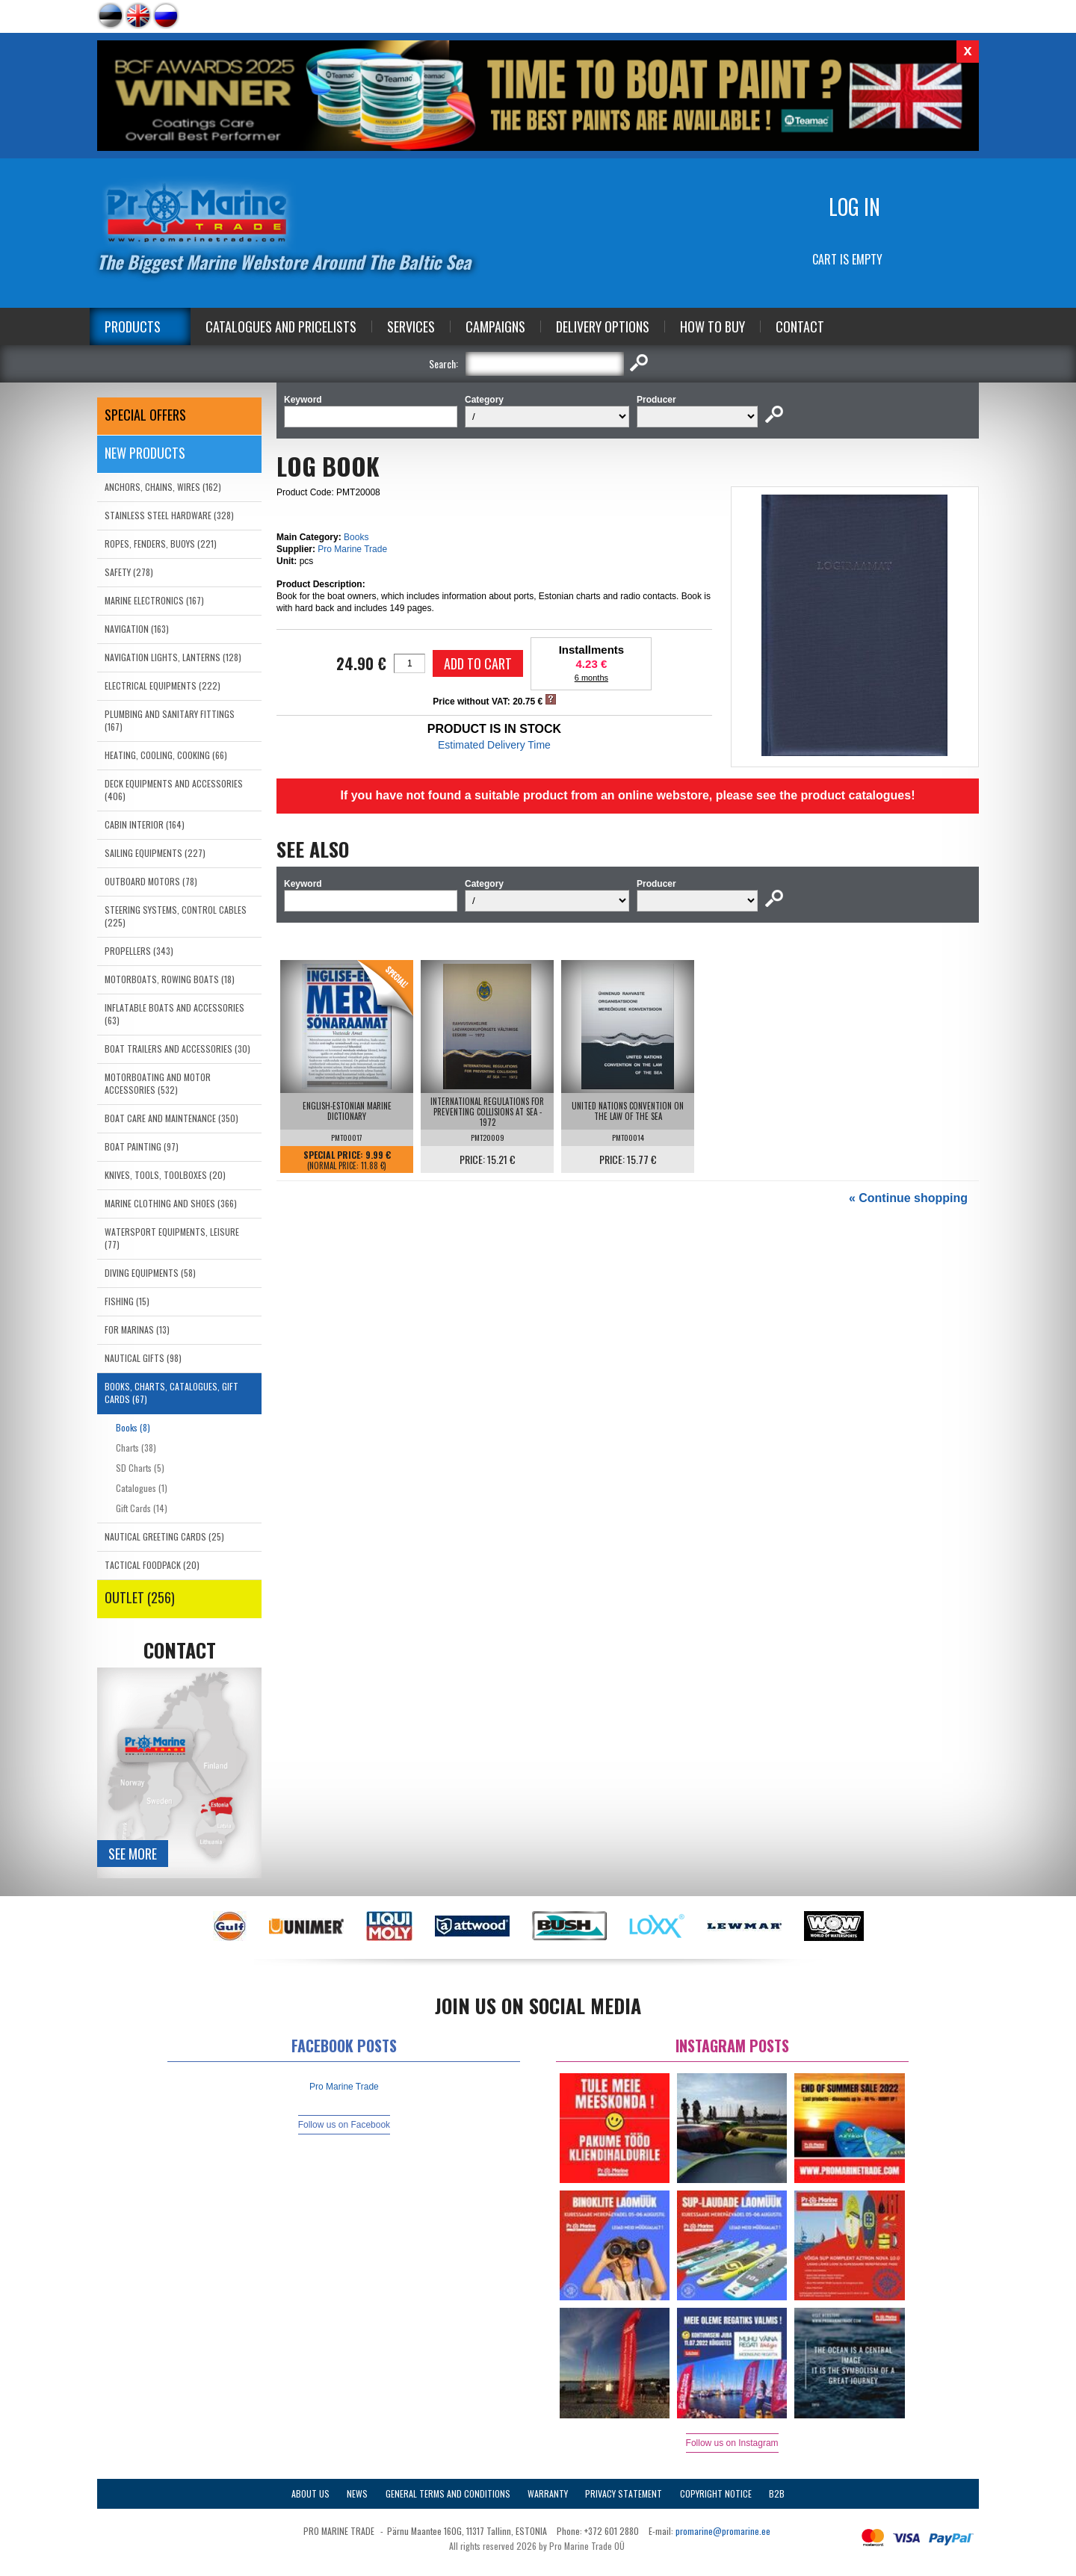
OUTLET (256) (140, 1597)
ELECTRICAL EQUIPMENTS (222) (162, 685)
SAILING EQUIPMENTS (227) (155, 852)
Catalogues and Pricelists (280, 326)
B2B (777, 2493)
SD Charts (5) (140, 1467)
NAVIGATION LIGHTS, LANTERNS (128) (173, 657)
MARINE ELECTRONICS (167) (154, 600)
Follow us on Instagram (732, 2443)
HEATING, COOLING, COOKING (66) (166, 755)
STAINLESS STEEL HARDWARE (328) (169, 515)
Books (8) (133, 1427)
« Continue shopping (908, 1198)
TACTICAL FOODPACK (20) (152, 1564)
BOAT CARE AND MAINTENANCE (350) (171, 1118)
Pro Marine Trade (352, 549)
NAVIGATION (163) (137, 628)
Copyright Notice (716, 2493)
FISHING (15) (127, 1301)
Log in (854, 206)
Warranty (548, 2493)
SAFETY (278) (129, 572)
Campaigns (495, 326)
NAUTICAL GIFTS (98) (143, 1358)
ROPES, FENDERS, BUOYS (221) (161, 543)
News (357, 2493)
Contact (800, 326)
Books (356, 537)
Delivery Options (602, 326)
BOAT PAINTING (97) (142, 1146)
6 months (591, 677)
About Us (310, 2493)
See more (132, 1853)
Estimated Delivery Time (494, 745)
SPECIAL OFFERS (145, 414)
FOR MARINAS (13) (137, 1329)
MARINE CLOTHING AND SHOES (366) (171, 1203)
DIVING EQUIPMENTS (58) (150, 1272)
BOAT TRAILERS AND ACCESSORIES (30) (177, 1048)
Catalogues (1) (141, 1487)
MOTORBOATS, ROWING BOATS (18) (170, 979)
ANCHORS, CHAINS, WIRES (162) (163, 486)
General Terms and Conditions (448, 2493)
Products (133, 326)
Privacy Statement (623, 2493)
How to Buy (712, 326)
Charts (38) (136, 1447)
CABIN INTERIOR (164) (145, 824)
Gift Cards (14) (141, 1508)
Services (411, 326)
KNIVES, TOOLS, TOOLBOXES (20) (165, 1174)
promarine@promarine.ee (722, 2530)
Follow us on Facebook (344, 2125)
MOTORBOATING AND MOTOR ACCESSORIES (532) (158, 1083)
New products (145, 452)
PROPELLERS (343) (139, 950)
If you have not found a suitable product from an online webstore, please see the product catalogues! (627, 795)
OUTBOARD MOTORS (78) (151, 881)
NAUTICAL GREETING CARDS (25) (164, 1536)
